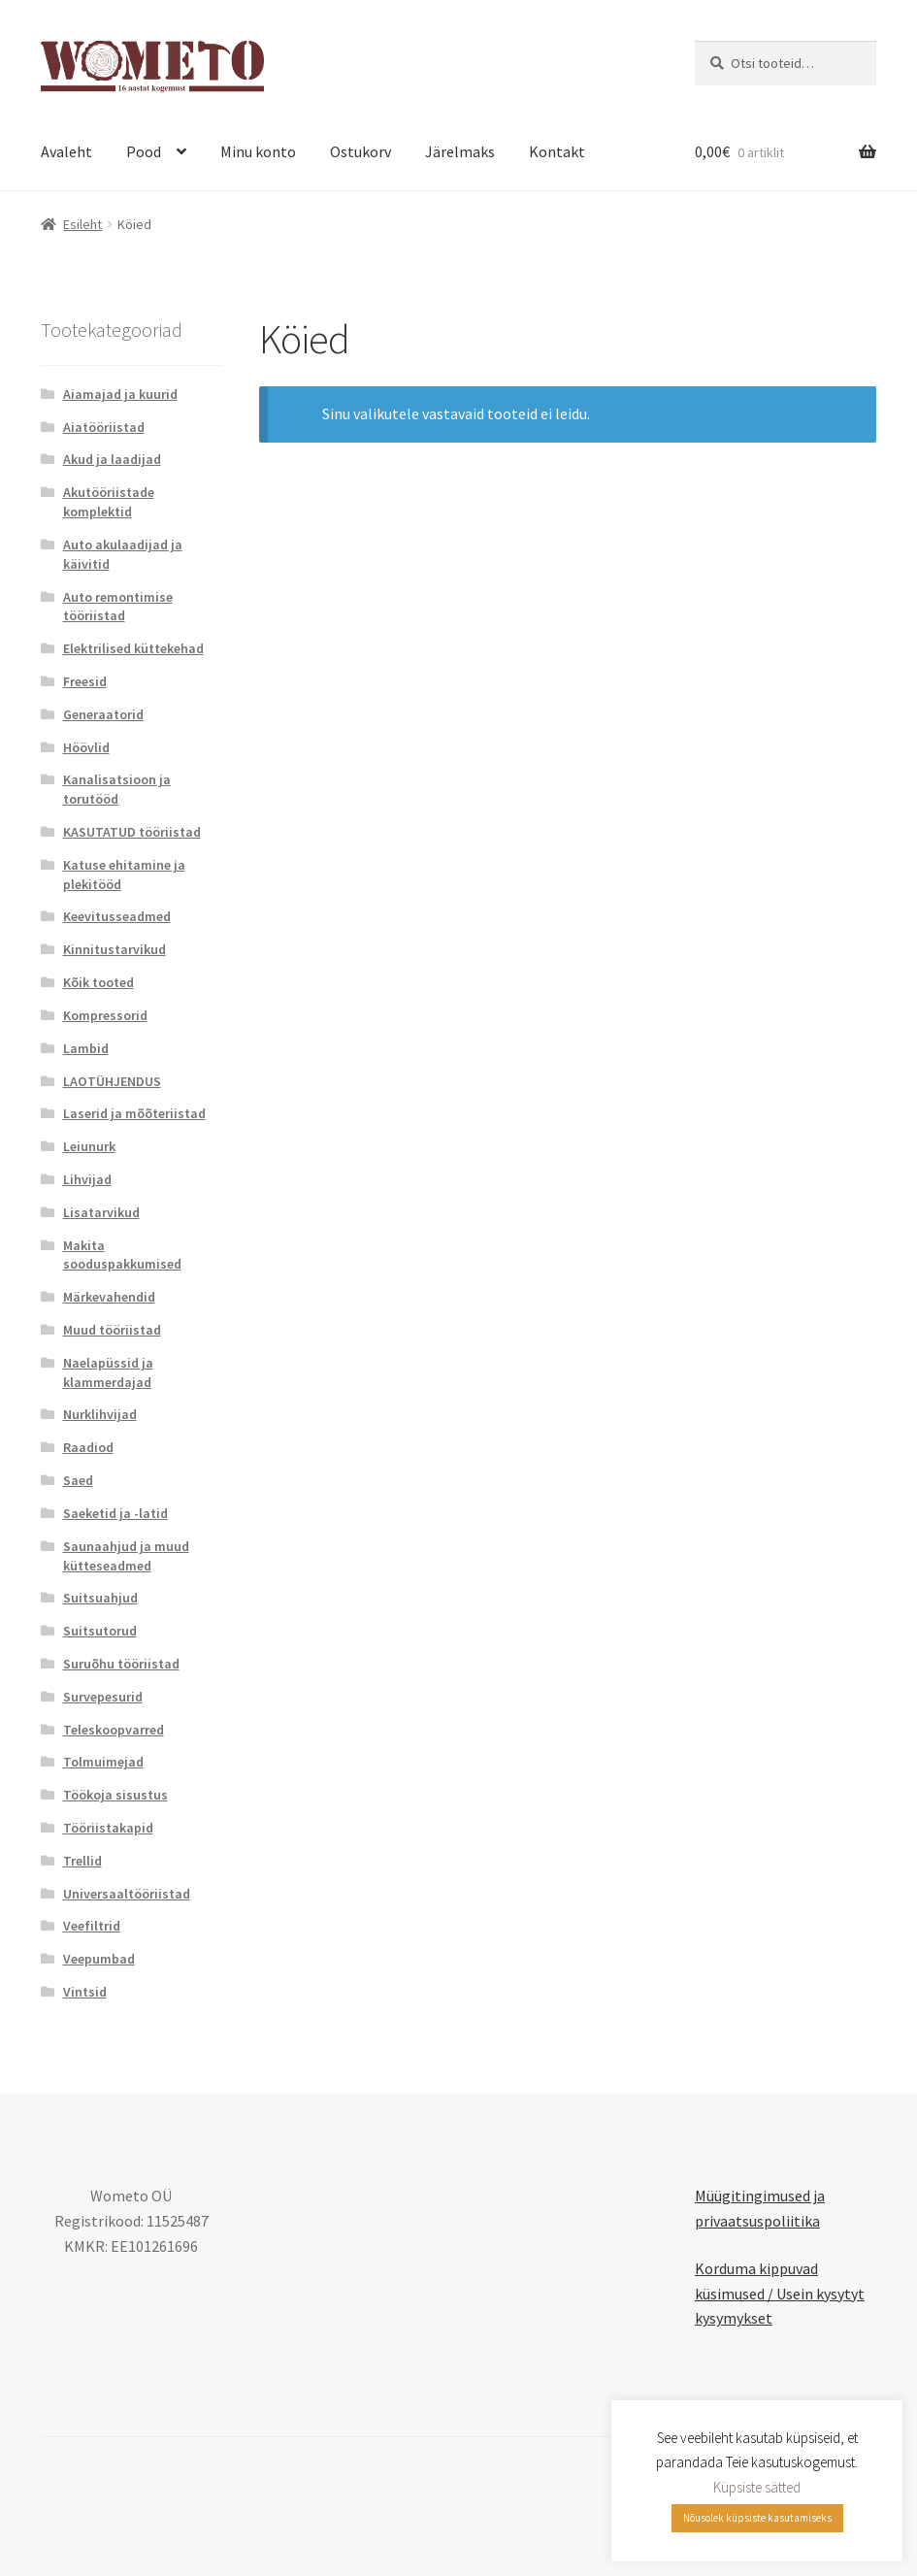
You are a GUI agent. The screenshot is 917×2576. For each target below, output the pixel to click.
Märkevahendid (109, 1296)
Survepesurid (103, 1696)
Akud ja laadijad (112, 459)
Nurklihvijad (100, 1414)
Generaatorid (103, 714)
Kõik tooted (98, 982)
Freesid (85, 681)
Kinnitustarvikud (114, 949)
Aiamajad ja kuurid (120, 394)
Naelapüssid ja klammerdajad (108, 1372)
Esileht (82, 224)
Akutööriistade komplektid (108, 501)
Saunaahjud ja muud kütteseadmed (126, 1555)
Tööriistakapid (108, 1827)
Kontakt (557, 151)
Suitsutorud (100, 1630)
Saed (78, 1480)
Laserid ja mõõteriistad (134, 1113)
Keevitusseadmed (117, 916)
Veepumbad (99, 1958)
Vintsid (85, 1991)
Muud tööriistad (112, 1329)
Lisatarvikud (101, 1212)
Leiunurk (89, 1146)
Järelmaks (460, 151)
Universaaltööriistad (126, 1893)
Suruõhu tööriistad (121, 1663)
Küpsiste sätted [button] (757, 2487)
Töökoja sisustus (115, 1794)
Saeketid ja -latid (115, 1513)
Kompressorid (105, 1015)
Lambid (86, 1048)
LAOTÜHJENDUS (112, 1081)
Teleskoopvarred (113, 1729)
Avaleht (66, 151)
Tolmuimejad (103, 1761)
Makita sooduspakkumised (122, 1255)
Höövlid (86, 747)
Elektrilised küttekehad (133, 648)
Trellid (82, 1860)
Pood (143, 151)
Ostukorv (360, 151)
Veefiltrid (91, 1925)
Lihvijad (87, 1179)
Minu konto (258, 151)
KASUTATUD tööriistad (132, 832)
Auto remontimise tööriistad (118, 606)
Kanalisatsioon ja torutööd (117, 789)
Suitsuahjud (100, 1597)
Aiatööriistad (104, 427)
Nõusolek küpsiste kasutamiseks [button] (757, 2518)
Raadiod (88, 1447)
